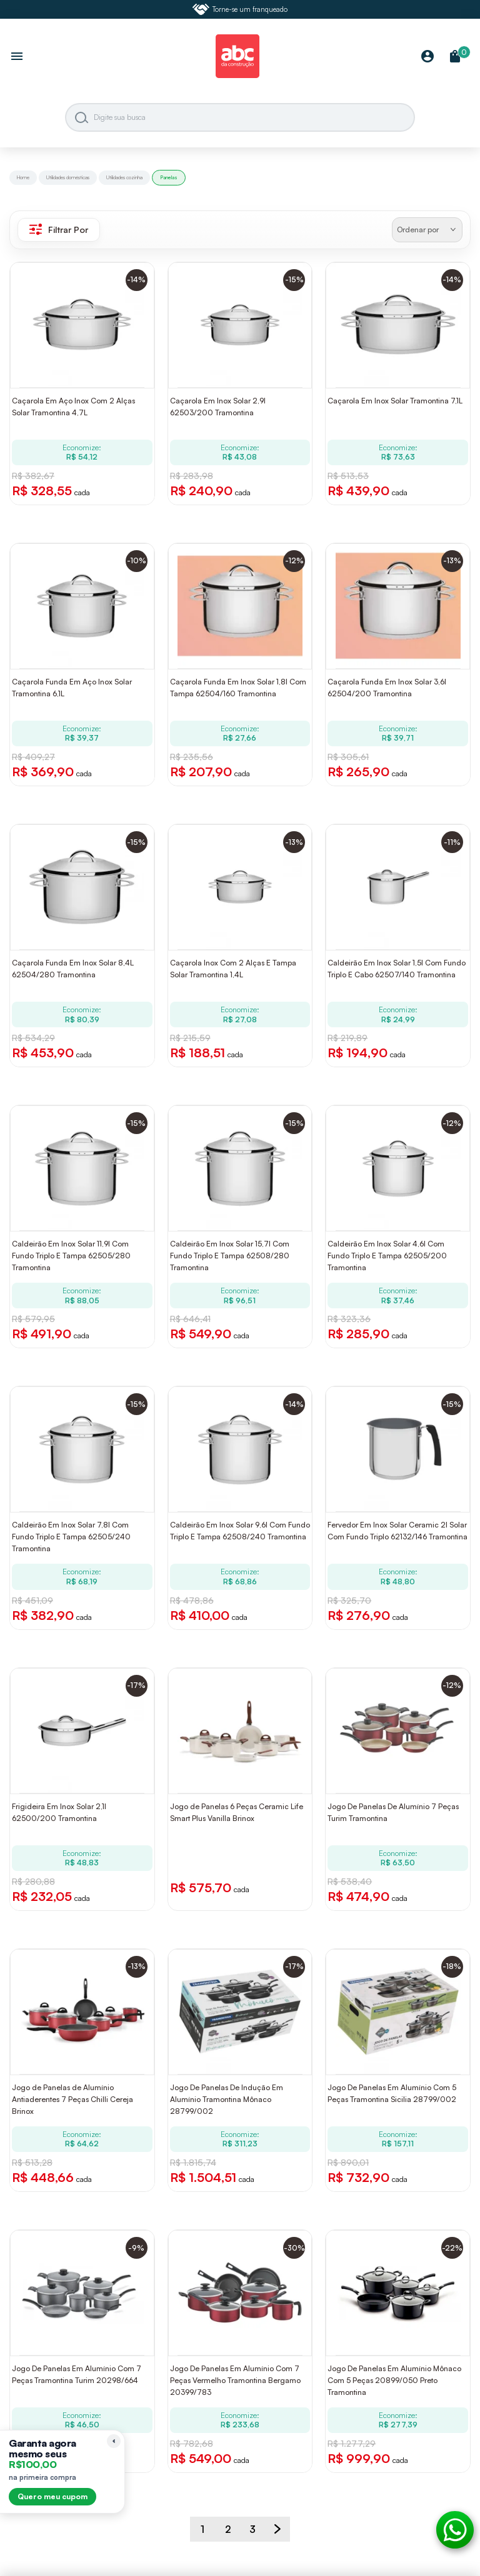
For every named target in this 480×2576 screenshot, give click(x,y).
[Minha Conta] (427, 57)
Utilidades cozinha (124, 177)
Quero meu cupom (53, 2496)
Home (23, 177)
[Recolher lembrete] (114, 2441)
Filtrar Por (58, 229)
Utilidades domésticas (67, 177)
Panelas (169, 177)
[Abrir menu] (16, 57)
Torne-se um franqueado (240, 9)
